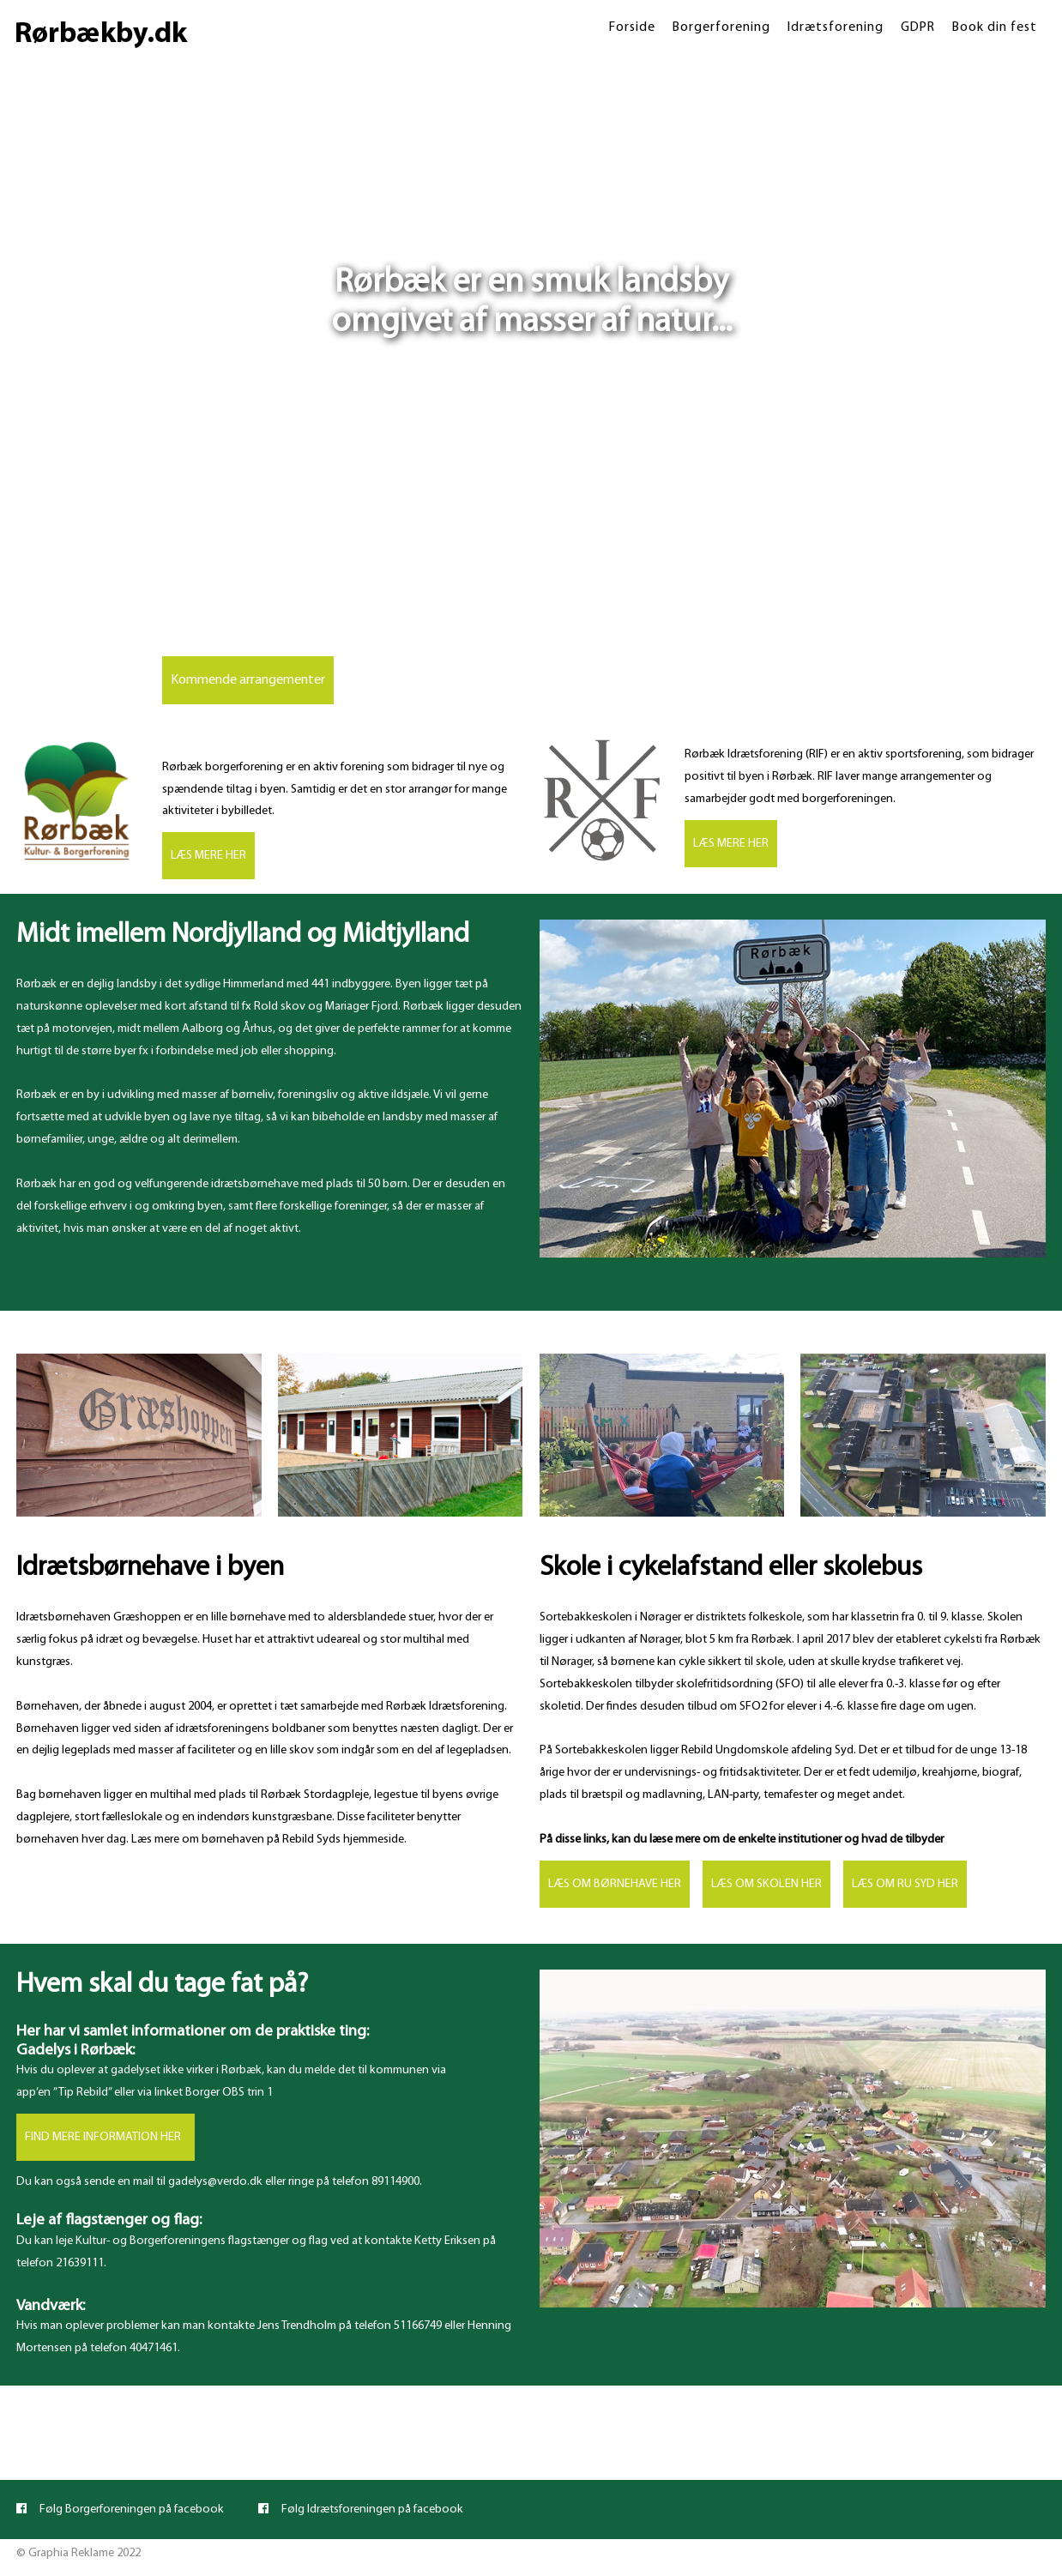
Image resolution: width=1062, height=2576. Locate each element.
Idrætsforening (835, 27)
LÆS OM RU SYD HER (905, 1884)
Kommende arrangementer (248, 680)
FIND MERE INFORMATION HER (105, 2137)
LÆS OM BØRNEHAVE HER (614, 1884)
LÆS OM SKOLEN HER (766, 1884)
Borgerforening (721, 27)
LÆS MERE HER (208, 855)
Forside (632, 27)
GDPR (918, 27)
